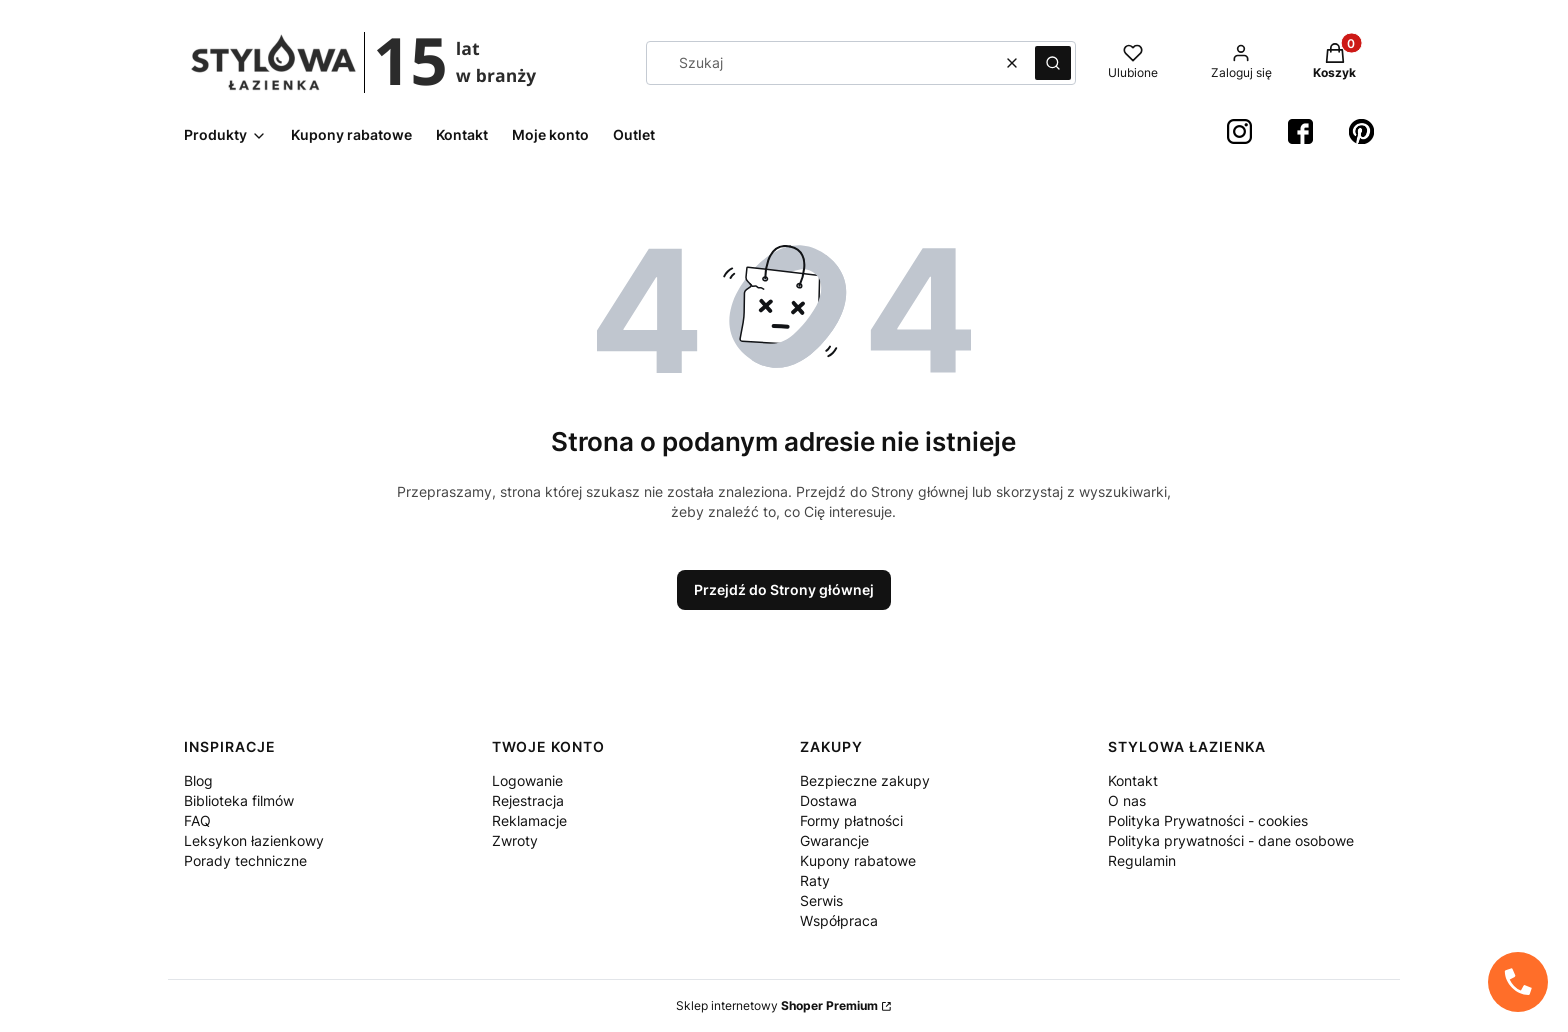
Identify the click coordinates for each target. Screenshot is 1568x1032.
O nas (1127, 800)
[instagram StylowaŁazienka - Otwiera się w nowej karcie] (1239, 131)
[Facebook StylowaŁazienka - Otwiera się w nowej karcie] (1300, 131)
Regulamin (1142, 860)
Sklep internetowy (777, 1005)
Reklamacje (529, 820)
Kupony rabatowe (858, 860)
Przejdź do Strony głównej (784, 589)
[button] (1053, 63)
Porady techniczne (245, 860)
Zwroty (515, 840)
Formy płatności (851, 820)
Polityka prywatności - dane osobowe (1231, 840)
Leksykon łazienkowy (254, 840)
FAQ (197, 820)
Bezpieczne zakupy (865, 780)
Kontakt (1133, 780)
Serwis (821, 900)
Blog (198, 780)
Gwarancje (834, 840)
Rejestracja (528, 800)
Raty (815, 880)
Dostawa (828, 800)
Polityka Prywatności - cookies (1208, 820)
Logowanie (527, 780)
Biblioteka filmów (239, 800)
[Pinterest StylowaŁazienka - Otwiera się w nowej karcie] (1361, 131)
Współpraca (839, 920)
